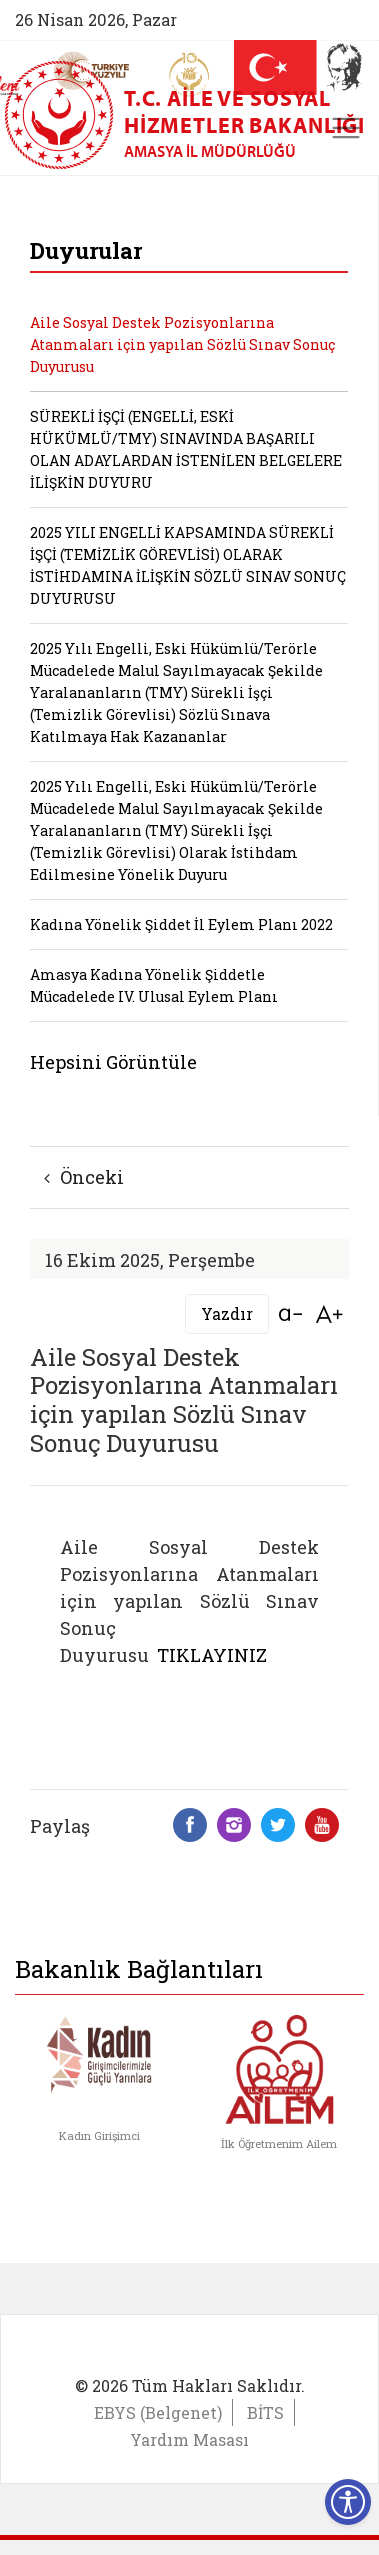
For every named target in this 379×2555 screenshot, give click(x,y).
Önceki (84, 1177)
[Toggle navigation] (346, 128)
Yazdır (227, 1313)
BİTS (265, 2412)
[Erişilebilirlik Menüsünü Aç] (348, 2502)
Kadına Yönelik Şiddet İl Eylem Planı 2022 (181, 924)
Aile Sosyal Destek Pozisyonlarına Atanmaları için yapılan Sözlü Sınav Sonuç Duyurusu (182, 344)
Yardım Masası (189, 2439)
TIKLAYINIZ (212, 1655)
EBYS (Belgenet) (158, 2412)
